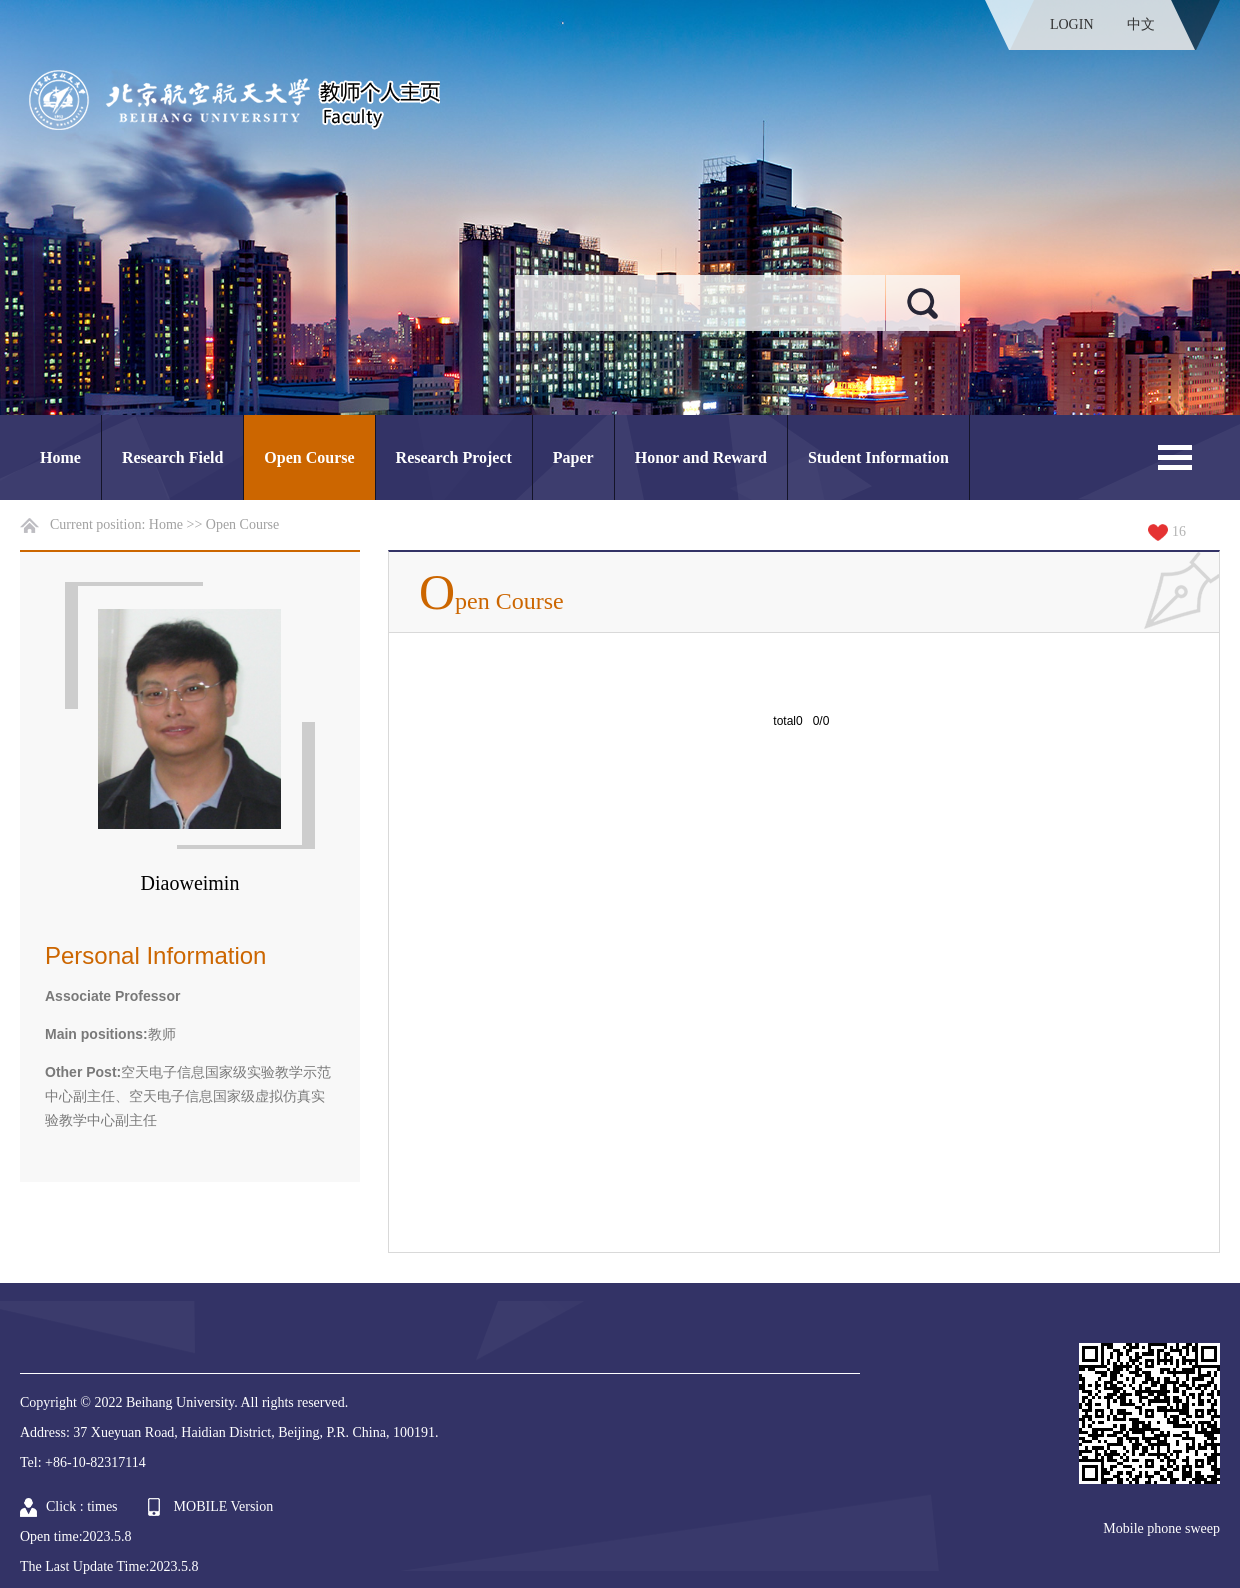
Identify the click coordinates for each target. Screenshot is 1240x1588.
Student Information (878, 457)
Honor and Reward (701, 457)
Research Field (172, 457)
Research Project (454, 457)
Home (60, 457)
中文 (1141, 24)
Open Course (309, 457)
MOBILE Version (224, 1506)
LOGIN (1072, 24)
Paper (573, 457)
